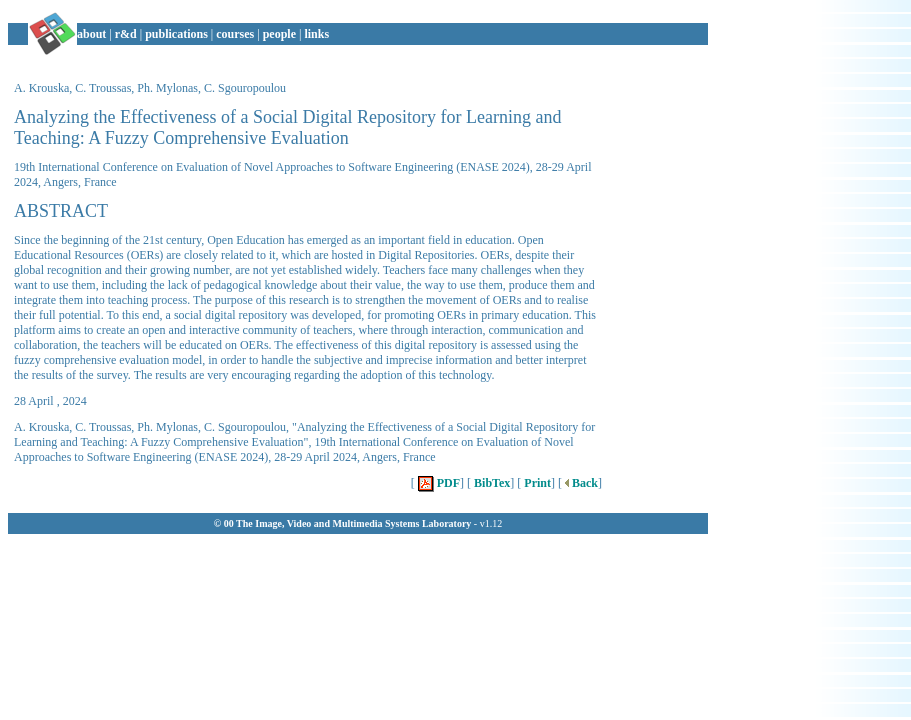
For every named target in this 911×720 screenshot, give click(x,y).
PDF (437, 483)
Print (536, 483)
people (279, 34)
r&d (126, 34)
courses (235, 34)
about (91, 34)
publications (176, 34)
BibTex (490, 483)
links (316, 34)
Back (580, 483)
